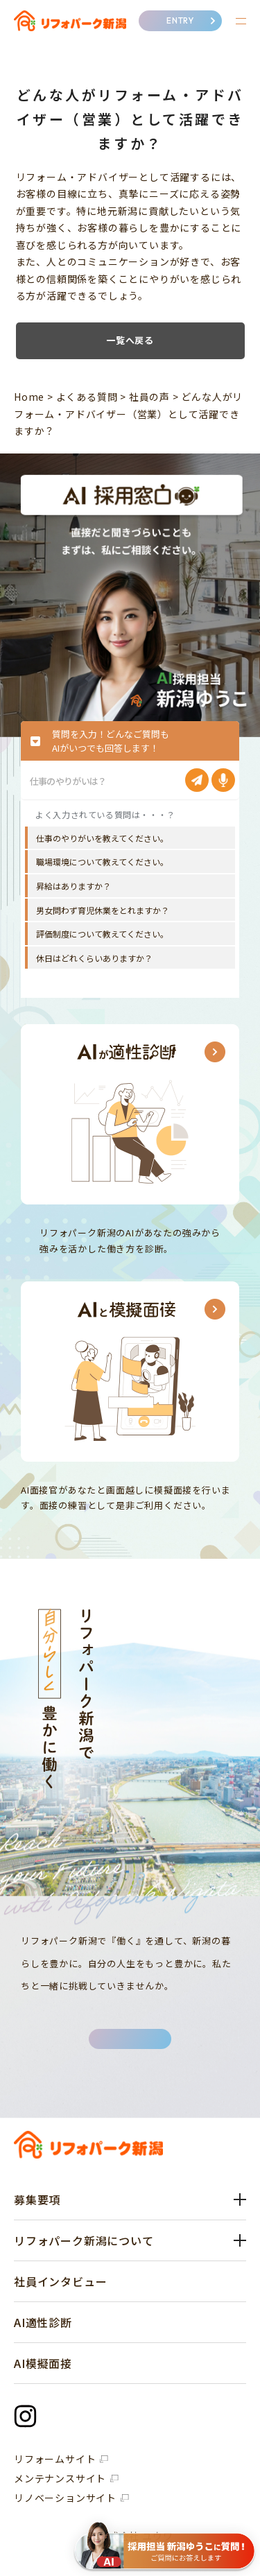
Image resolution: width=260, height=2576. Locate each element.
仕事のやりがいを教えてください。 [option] (102, 838)
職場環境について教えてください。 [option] (102, 861)
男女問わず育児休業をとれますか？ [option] (102, 910)
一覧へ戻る (130, 340)
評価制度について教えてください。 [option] (102, 934)
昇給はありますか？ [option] (73, 886)
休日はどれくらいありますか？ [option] (94, 958)
